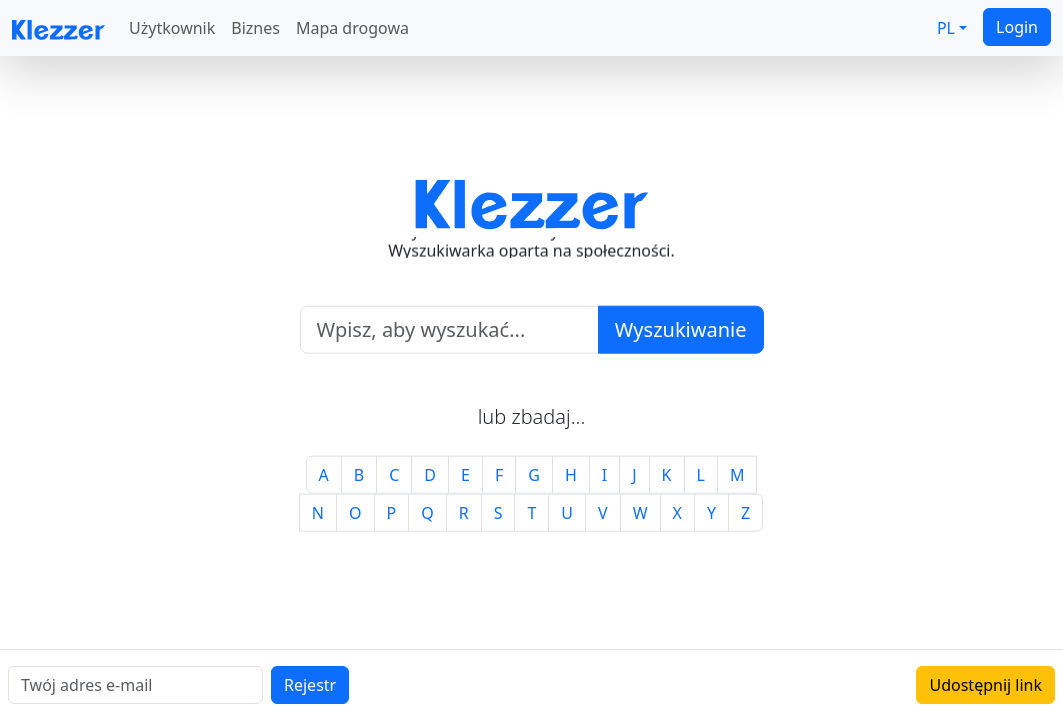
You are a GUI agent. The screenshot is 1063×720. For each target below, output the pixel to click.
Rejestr (310, 685)
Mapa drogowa (352, 28)
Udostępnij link (985, 685)
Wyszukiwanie (681, 328)
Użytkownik (172, 28)
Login (1017, 27)
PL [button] (946, 28)
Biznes (255, 28)
